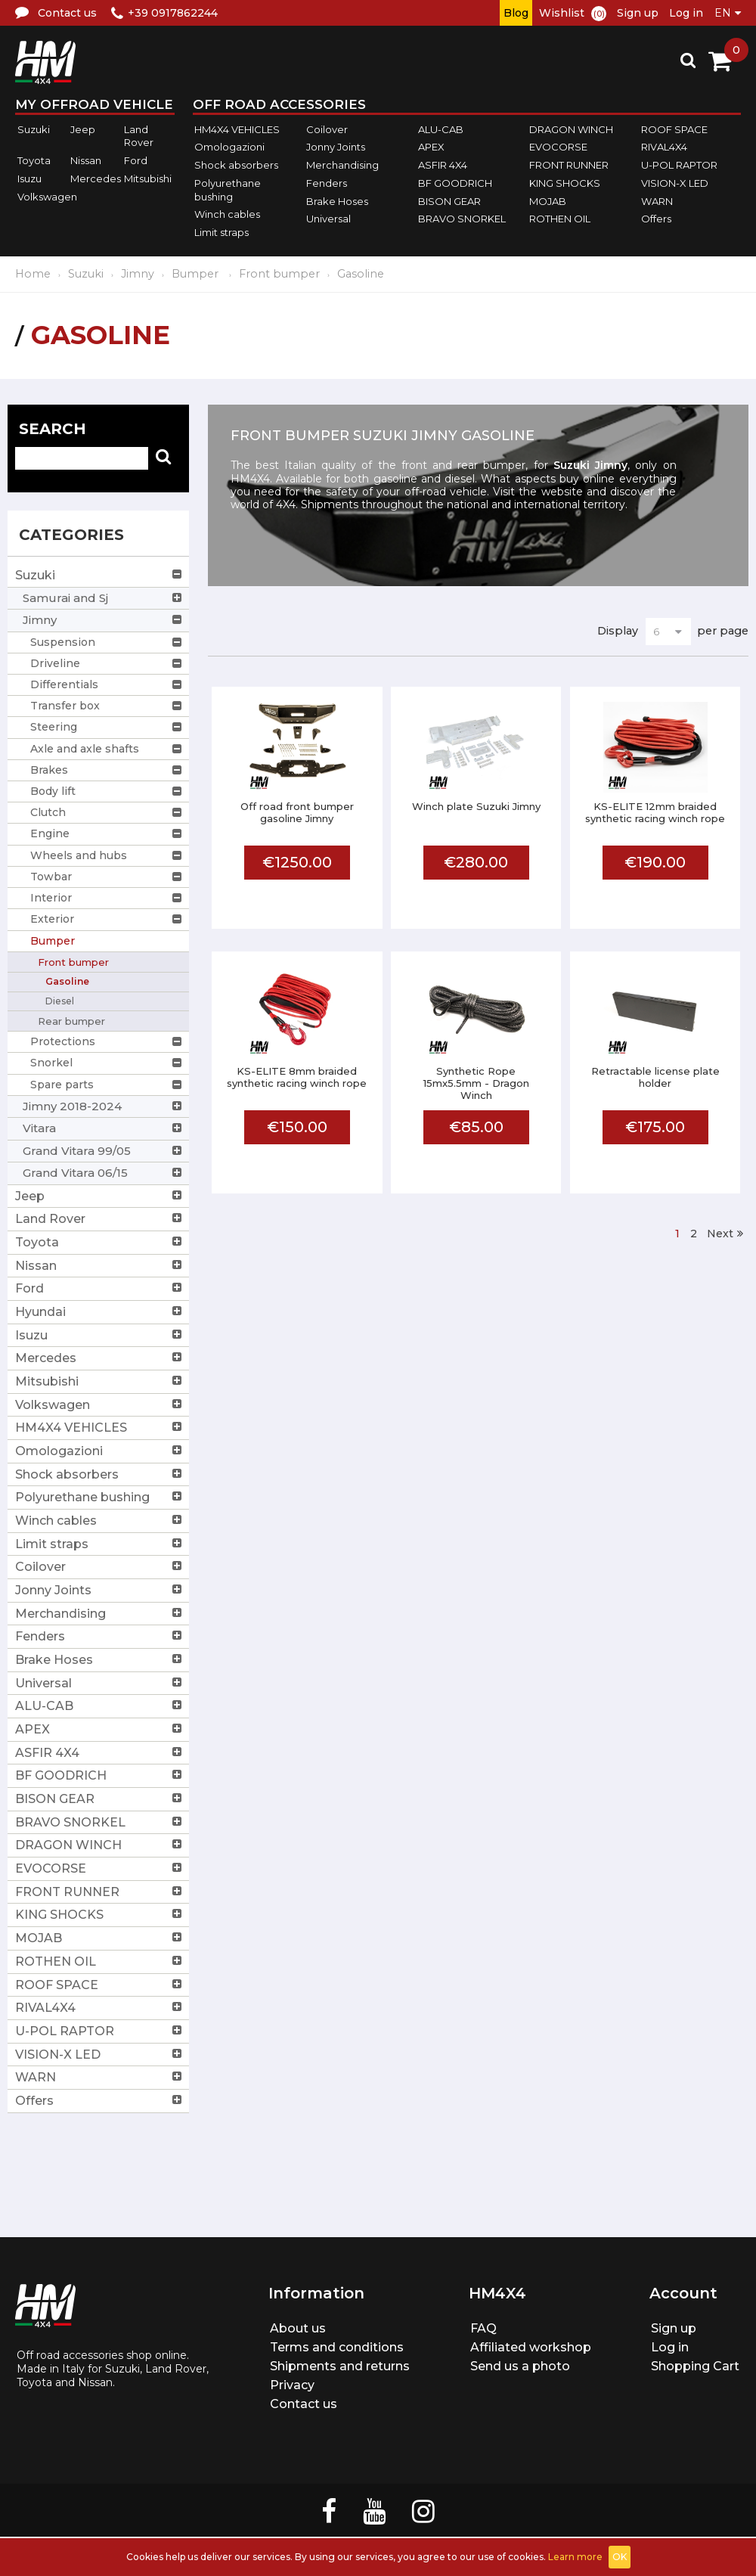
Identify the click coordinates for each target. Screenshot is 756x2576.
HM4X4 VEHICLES (237, 129)
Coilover (327, 129)
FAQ (483, 2328)
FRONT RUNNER (569, 165)
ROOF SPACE (674, 129)
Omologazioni (229, 147)
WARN (657, 201)
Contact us (303, 2404)
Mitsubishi (148, 178)
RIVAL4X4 (664, 147)
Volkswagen (47, 197)
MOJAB (547, 201)
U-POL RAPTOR (679, 165)
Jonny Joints (335, 147)
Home (33, 274)
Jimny (137, 274)
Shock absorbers (236, 165)
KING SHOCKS (564, 183)
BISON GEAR (449, 201)
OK (619, 2556)
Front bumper (279, 274)
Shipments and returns (340, 2366)
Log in (686, 13)
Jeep (82, 129)
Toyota (34, 160)
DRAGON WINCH (571, 129)
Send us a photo (520, 2366)
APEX (431, 147)
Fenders (326, 183)
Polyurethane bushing (227, 190)
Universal (328, 219)
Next (720, 1233)
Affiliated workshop (530, 2347)
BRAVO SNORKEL (462, 219)
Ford (135, 160)
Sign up (637, 13)
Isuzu (29, 178)
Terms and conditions (337, 2347)
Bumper (197, 274)
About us (298, 2328)
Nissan (85, 160)
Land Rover (138, 136)
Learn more (575, 2556)
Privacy (292, 2385)
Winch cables (227, 214)
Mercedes (95, 178)
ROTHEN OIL (559, 219)
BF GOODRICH (455, 183)
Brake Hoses (337, 201)
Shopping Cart (695, 2366)
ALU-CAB (440, 129)
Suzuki (33, 129)
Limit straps (221, 232)
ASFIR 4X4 (442, 165)
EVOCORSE (558, 147)
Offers (656, 219)
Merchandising (342, 165)
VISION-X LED (674, 183)
